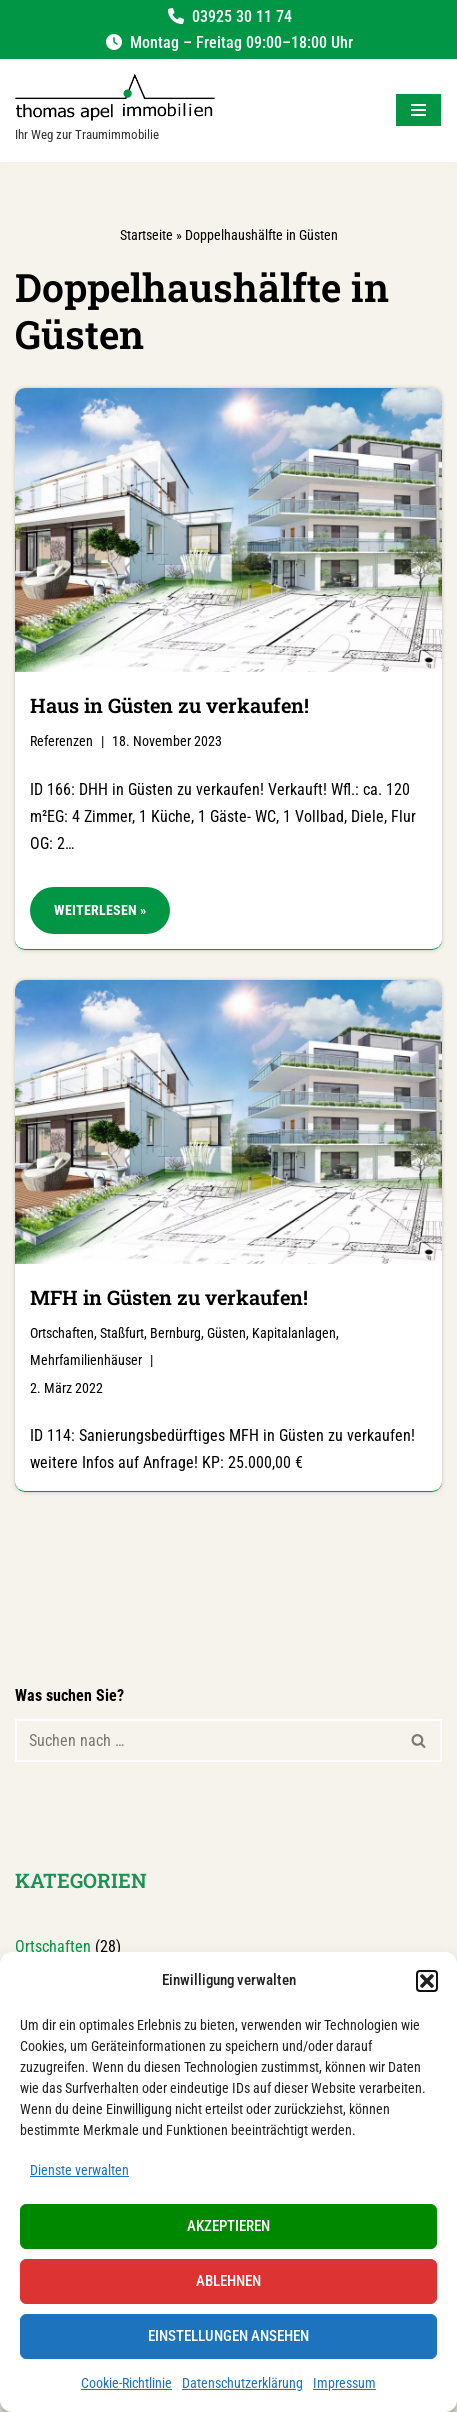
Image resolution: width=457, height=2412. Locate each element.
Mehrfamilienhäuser (86, 1360)
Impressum (344, 2383)
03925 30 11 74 (242, 16)
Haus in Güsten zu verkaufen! (169, 705)
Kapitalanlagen (294, 1333)
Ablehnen (228, 2281)
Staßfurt (122, 1333)
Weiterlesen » (88, 915)
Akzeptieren (228, 2226)
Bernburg (175, 1333)
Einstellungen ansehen (228, 2336)
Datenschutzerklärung (242, 2383)
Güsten (226, 1333)
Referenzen (61, 741)
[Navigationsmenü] (418, 110)
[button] (427, 1981)
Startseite (146, 235)
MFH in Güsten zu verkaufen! (169, 1297)
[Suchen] (206, 1740)
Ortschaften (62, 1333)
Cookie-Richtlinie (126, 2383)
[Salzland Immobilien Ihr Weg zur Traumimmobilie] (115, 110)
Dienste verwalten (79, 2170)
